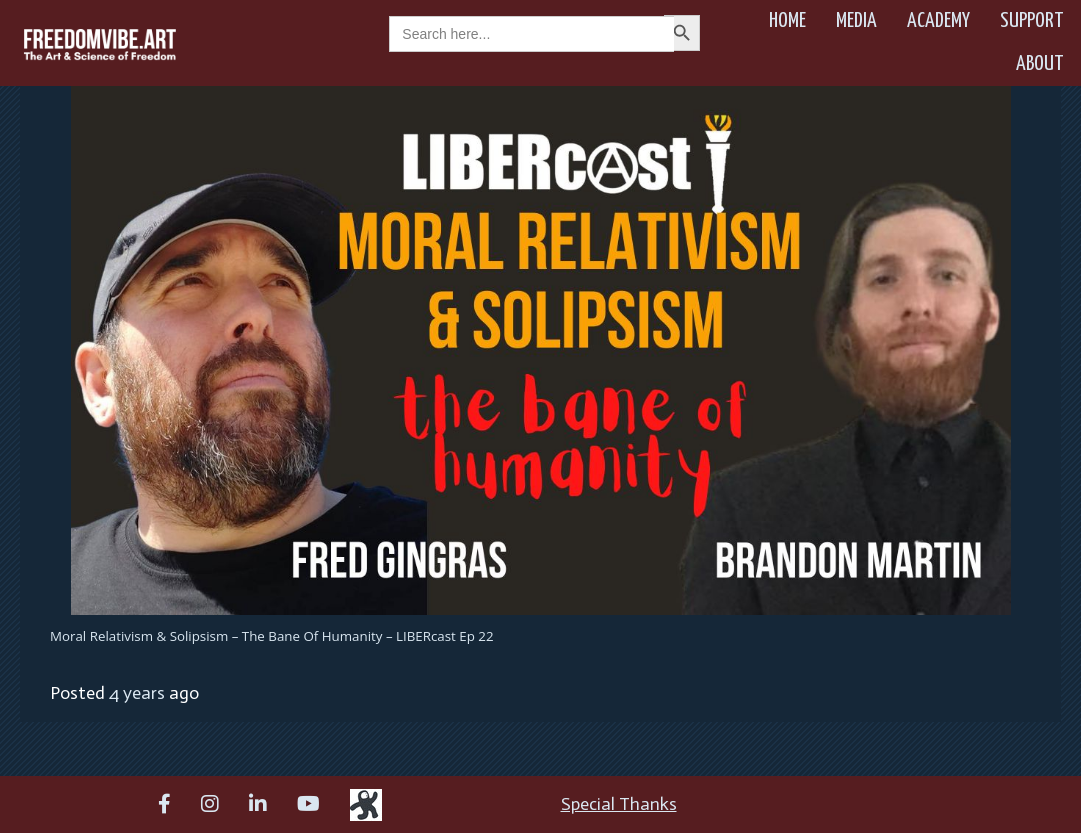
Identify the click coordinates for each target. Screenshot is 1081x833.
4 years (137, 693)
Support (1032, 21)
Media (856, 21)
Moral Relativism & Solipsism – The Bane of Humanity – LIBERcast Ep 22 (272, 636)
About (1040, 64)
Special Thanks (619, 804)
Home (787, 21)
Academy (938, 21)
